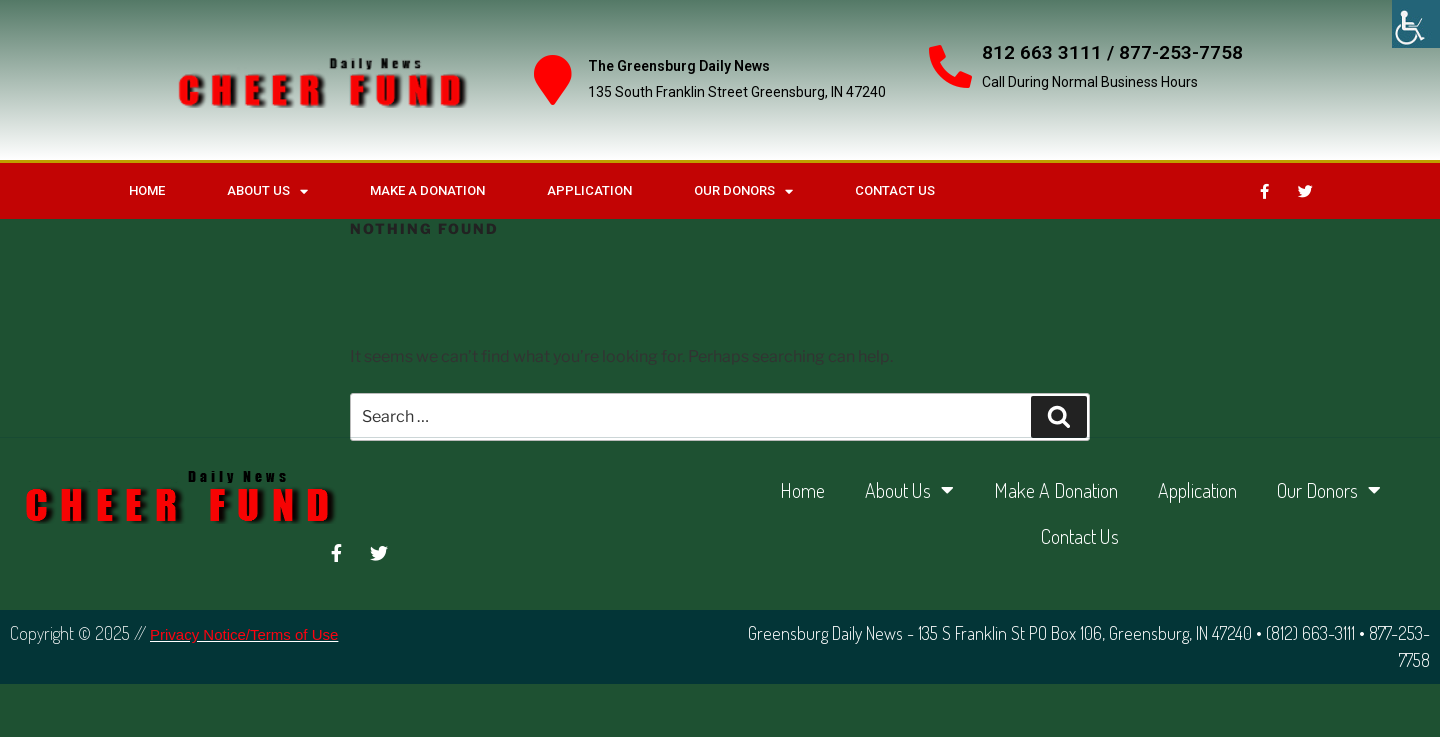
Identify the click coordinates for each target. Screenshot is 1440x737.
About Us (267, 191)
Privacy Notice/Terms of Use (244, 634)
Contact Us (895, 190)
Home (147, 190)
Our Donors (743, 191)
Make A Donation (427, 190)
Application (589, 190)
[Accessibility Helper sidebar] (1416, 24)
